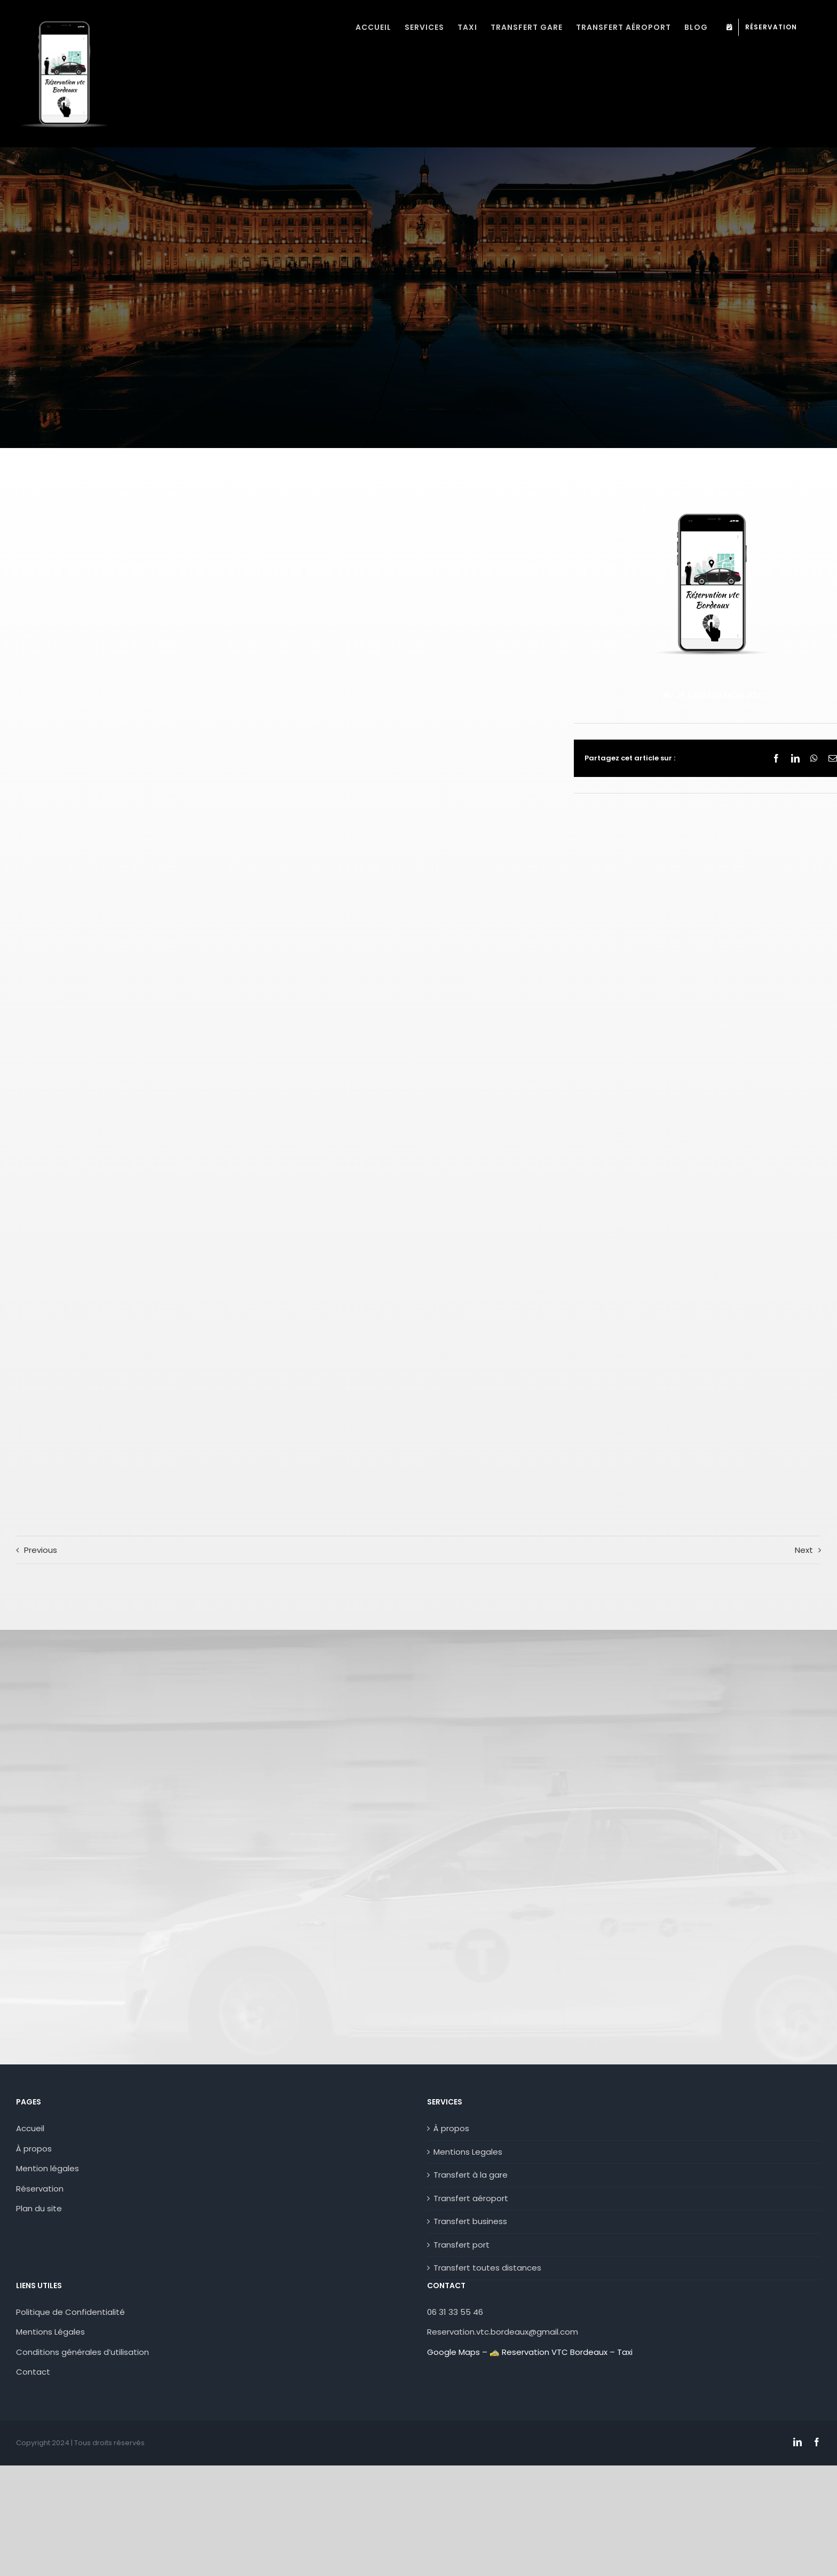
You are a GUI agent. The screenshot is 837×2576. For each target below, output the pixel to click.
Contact (34, 2371)
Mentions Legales (467, 2151)
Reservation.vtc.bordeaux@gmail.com (502, 2331)
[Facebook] (776, 758)
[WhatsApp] (814, 758)
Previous (40, 1550)
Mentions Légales (50, 2331)
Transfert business (470, 2221)
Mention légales (47, 2168)
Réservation (40, 2188)
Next (804, 1550)
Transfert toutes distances (487, 2267)
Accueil (30, 2128)
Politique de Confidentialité (70, 2312)
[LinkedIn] (795, 758)
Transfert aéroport (470, 2198)
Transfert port (461, 2244)
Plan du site (39, 2208)
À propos (34, 2148)
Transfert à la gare (470, 2174)
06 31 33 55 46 (455, 2312)
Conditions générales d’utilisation (82, 2352)
